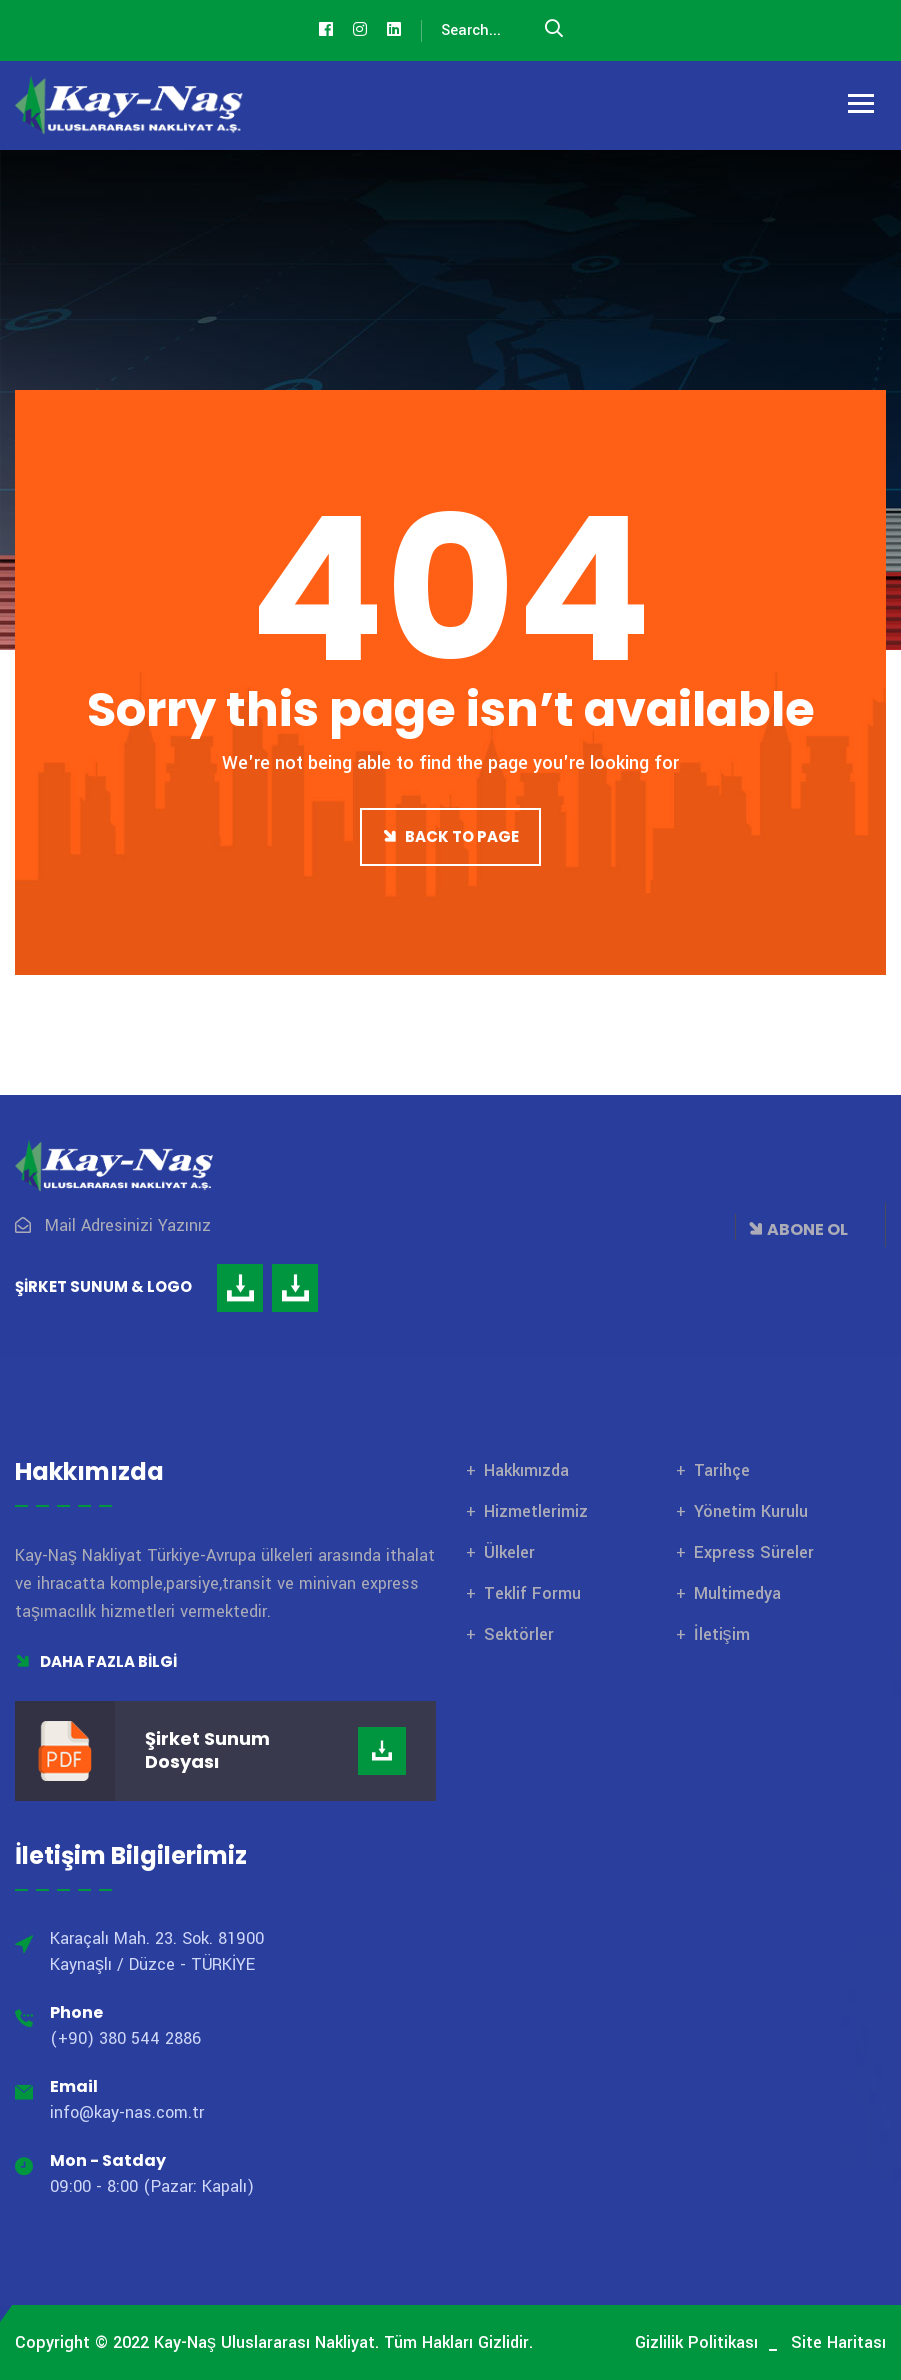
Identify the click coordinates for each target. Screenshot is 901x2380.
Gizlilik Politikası (696, 2342)
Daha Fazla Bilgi (96, 1661)
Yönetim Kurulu (751, 1511)
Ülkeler (509, 1552)
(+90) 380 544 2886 (125, 2038)
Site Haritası (838, 2342)
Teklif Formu (532, 1593)
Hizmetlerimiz (536, 1511)
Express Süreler (754, 1552)
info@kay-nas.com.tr (127, 2112)
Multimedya (737, 1593)
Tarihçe (722, 1470)
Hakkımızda (526, 1470)
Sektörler (519, 1634)
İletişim (722, 1634)
